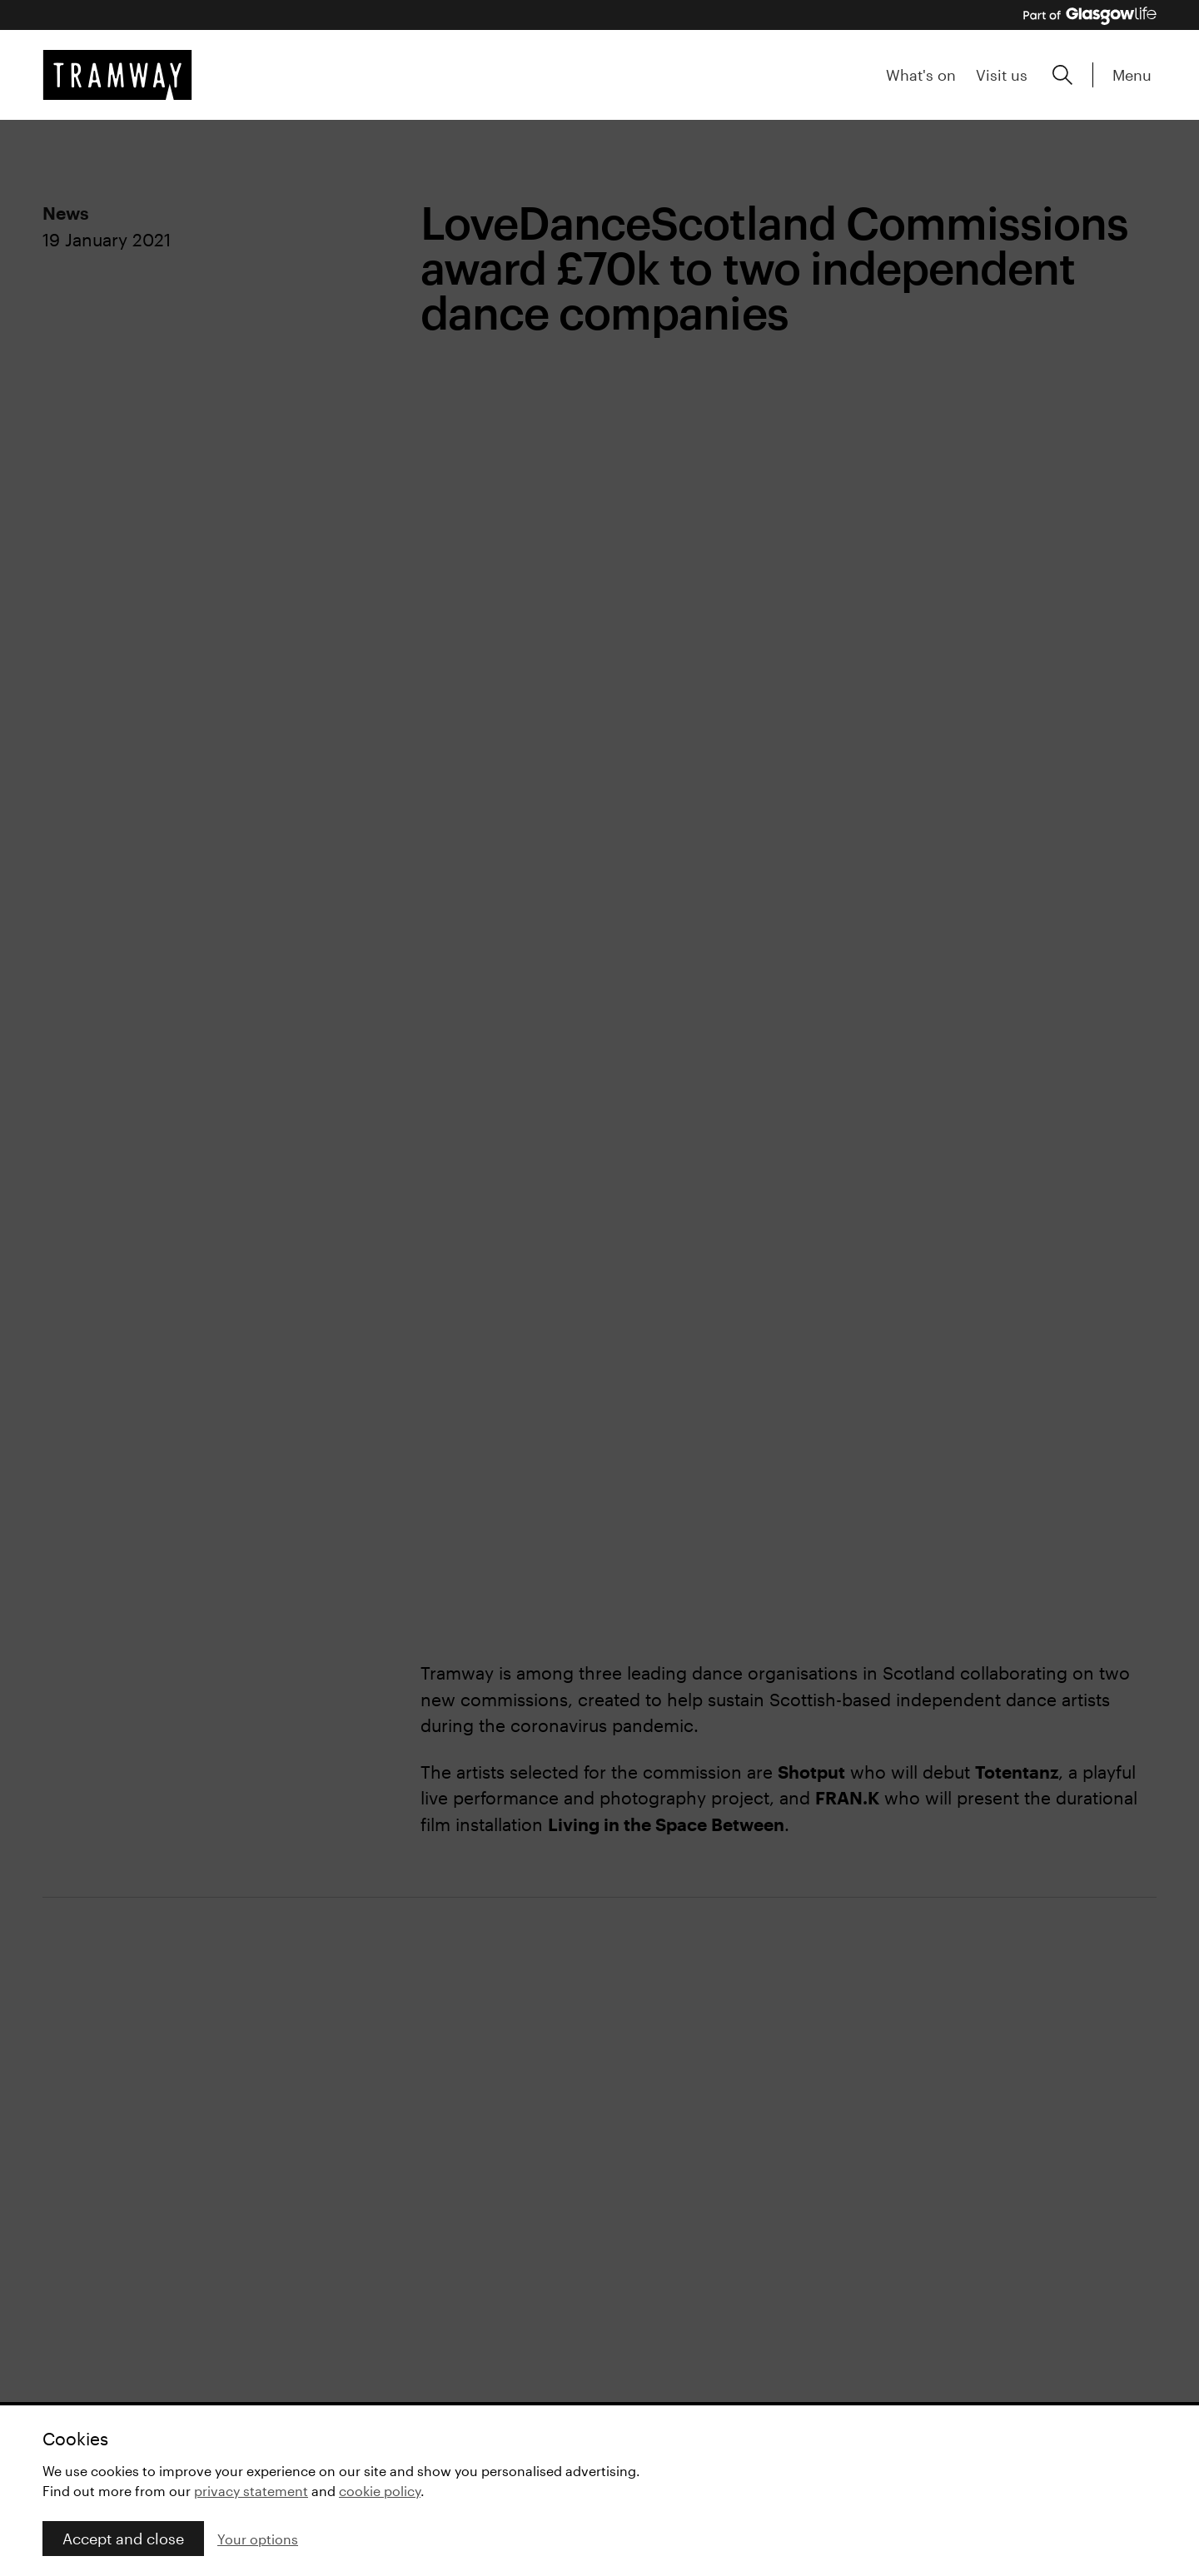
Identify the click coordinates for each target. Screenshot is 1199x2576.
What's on (921, 75)
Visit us (1001, 75)
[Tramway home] (117, 75)
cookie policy (379, 2491)
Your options (257, 2539)
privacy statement (251, 2491)
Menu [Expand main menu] (1132, 75)
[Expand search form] (1062, 75)
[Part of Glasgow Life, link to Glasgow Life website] (1090, 16)
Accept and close (123, 2538)
